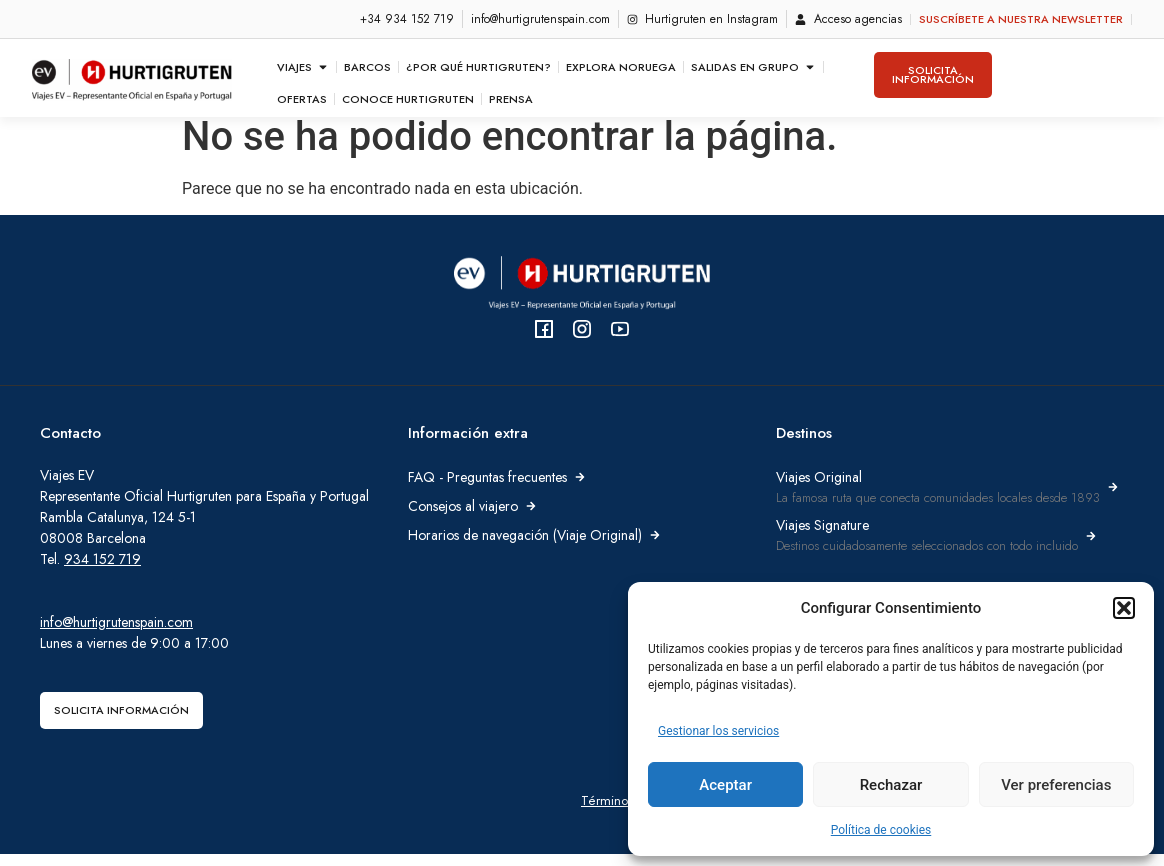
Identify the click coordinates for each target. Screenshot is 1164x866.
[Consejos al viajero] (531, 518)
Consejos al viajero (463, 518)
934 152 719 (102, 571)
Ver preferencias (1056, 785)
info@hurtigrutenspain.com (116, 634)
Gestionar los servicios (718, 731)
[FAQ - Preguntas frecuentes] (580, 489)
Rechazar (891, 785)
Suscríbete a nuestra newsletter (1021, 19)
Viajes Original (819, 489)
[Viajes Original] (1113, 499)
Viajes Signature (822, 537)
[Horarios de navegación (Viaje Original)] (655, 547)
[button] (1124, 608)
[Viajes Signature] (1091, 548)
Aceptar (725, 785)
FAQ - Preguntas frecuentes (487, 489)
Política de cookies (881, 830)
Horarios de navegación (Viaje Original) (525, 547)
